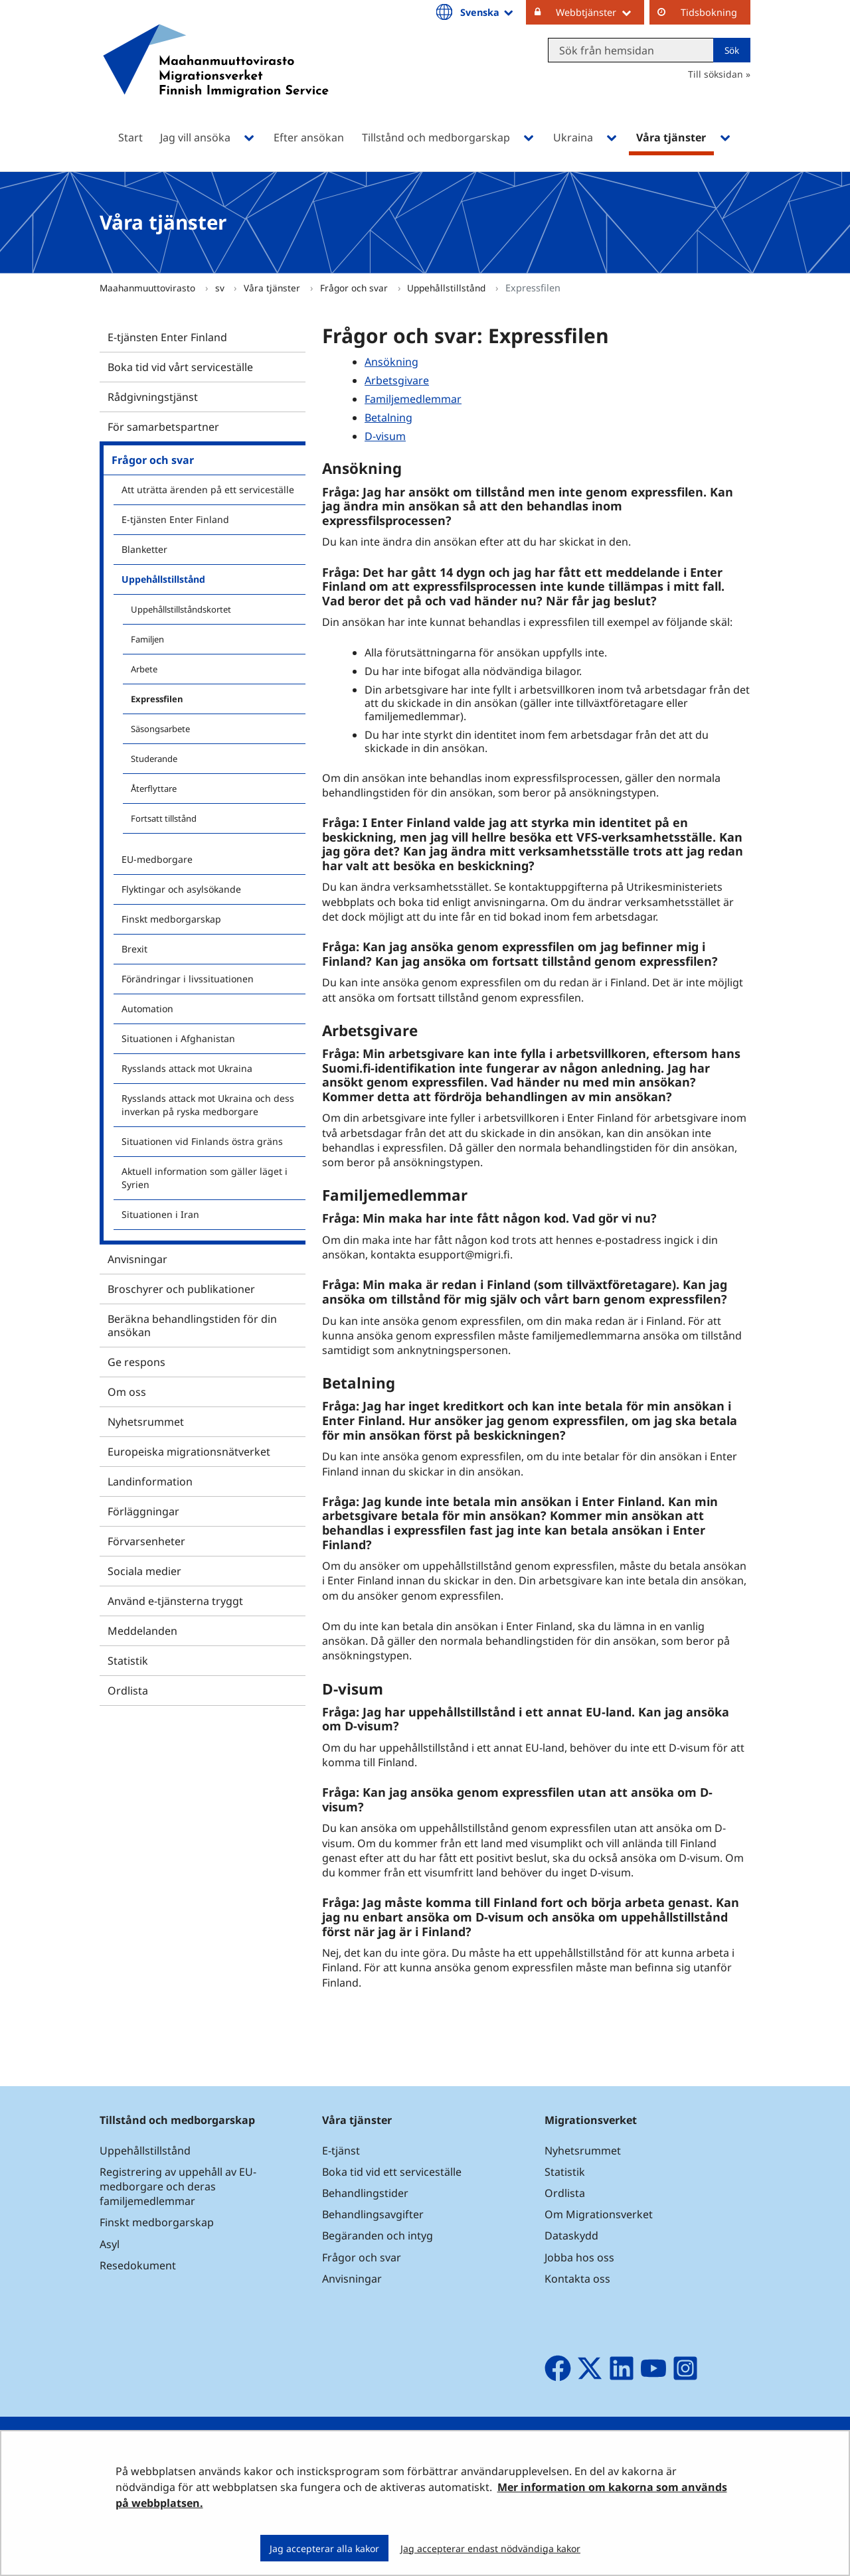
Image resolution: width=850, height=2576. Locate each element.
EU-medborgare (157, 859)
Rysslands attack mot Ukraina (187, 1068)
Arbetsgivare (397, 380)
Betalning (388, 417)
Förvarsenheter (146, 1541)
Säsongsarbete (160, 729)
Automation (147, 1008)
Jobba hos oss (579, 2257)
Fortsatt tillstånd (164, 818)
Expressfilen (157, 699)
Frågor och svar (355, 287)
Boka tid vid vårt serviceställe (180, 367)
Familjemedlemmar (413, 399)
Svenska (488, 12)
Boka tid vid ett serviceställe (392, 2171)
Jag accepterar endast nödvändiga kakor (490, 2548)
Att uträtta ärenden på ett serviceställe (208, 489)
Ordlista (128, 1690)
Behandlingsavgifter (373, 2214)
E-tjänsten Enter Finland (167, 337)
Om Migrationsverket (599, 2214)
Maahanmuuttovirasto (149, 287)
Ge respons (136, 1362)
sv (221, 287)
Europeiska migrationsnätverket (189, 1451)
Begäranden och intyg (377, 2235)
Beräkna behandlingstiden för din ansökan (192, 1325)
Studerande (154, 759)
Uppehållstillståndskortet (181, 609)
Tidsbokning (709, 12)
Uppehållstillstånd (447, 287)
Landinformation (150, 1481)
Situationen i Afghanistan (178, 1038)
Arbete (144, 669)
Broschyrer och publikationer (181, 1289)
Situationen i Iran (160, 1214)
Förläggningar (143, 1511)
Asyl (110, 2244)
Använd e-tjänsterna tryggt (175, 1601)
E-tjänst (341, 2150)
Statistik (128, 1660)
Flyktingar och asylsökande (181, 889)
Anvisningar (137, 1259)
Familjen (147, 639)
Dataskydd (571, 2235)
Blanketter (144, 549)
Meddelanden (142, 1631)
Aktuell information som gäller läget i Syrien (205, 1178)
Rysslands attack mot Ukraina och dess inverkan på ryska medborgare (208, 1105)
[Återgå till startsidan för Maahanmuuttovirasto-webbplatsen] (216, 78)
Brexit (134, 949)
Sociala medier (144, 1571)
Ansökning (391, 361)
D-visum (385, 436)
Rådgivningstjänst (153, 397)
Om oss (127, 1392)
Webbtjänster (600, 12)
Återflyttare (154, 789)
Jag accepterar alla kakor (324, 2548)
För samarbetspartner (163, 426)
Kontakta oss (577, 2278)
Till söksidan (715, 74)
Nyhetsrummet (146, 1421)
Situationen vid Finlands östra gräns (202, 1141)
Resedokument (138, 2265)
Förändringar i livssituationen (188, 978)
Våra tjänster (273, 287)
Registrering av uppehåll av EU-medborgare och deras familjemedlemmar (178, 2186)
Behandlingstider (365, 2193)
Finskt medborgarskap (171, 919)
